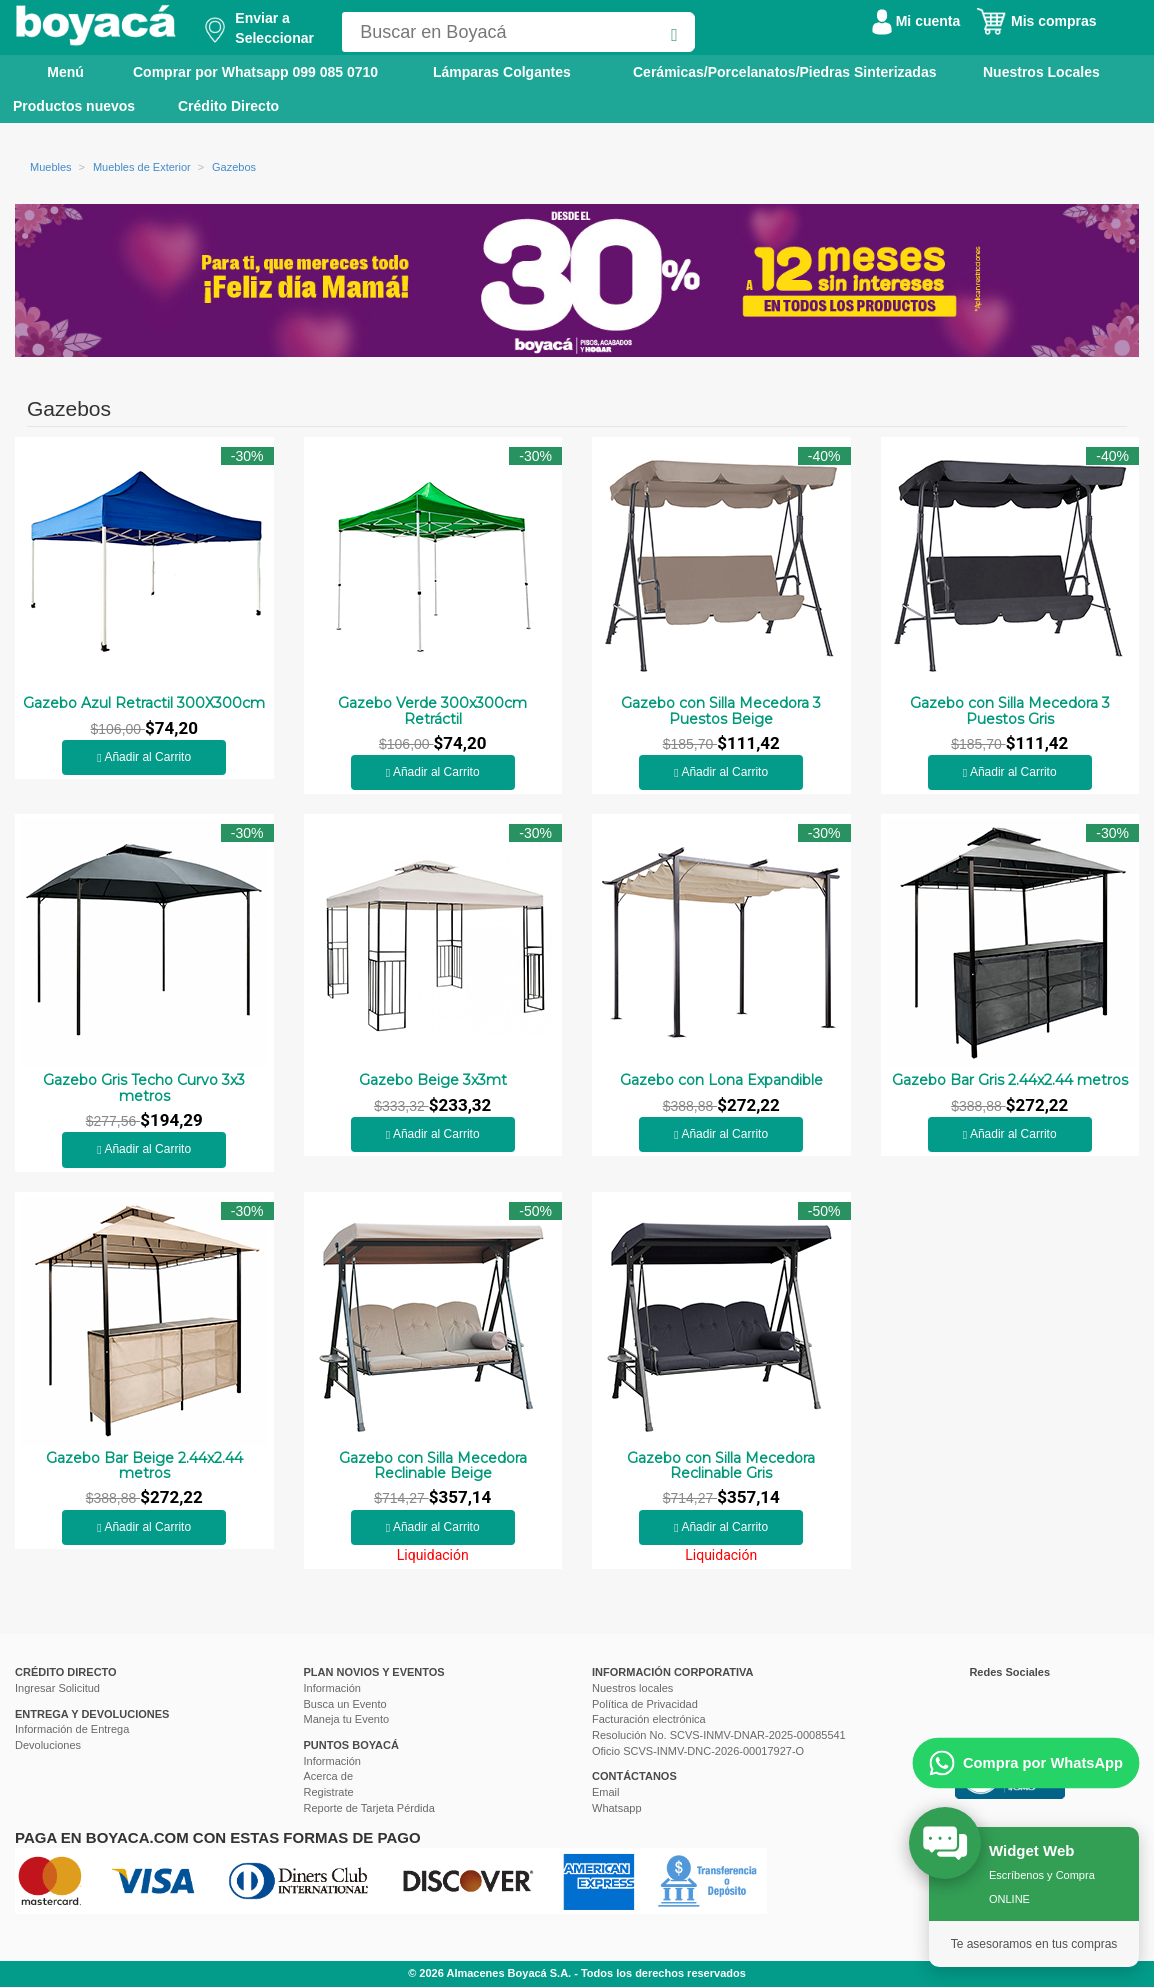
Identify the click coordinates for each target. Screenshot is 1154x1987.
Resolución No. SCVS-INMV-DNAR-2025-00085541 (719, 1735)
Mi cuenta (916, 21)
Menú (51, 71)
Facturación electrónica (649, 1719)
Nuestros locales (632, 1688)
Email (606, 1792)
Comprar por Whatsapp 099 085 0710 (255, 72)
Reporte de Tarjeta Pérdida (369, 1808)
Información (332, 1688)
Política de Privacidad (645, 1704)
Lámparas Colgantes (502, 72)
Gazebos (234, 167)
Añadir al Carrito (144, 757)
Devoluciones (48, 1745)
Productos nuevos (74, 106)
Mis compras (1036, 21)
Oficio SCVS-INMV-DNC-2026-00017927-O (698, 1751)
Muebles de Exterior (142, 167)
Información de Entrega (72, 1729)
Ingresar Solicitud (57, 1688)
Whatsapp (617, 1808)
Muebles (51, 167)
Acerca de (329, 1776)
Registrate (329, 1792)
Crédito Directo (228, 106)
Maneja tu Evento (347, 1719)
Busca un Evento (345, 1704)
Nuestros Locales (1041, 72)
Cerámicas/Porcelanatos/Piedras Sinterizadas (784, 72)
